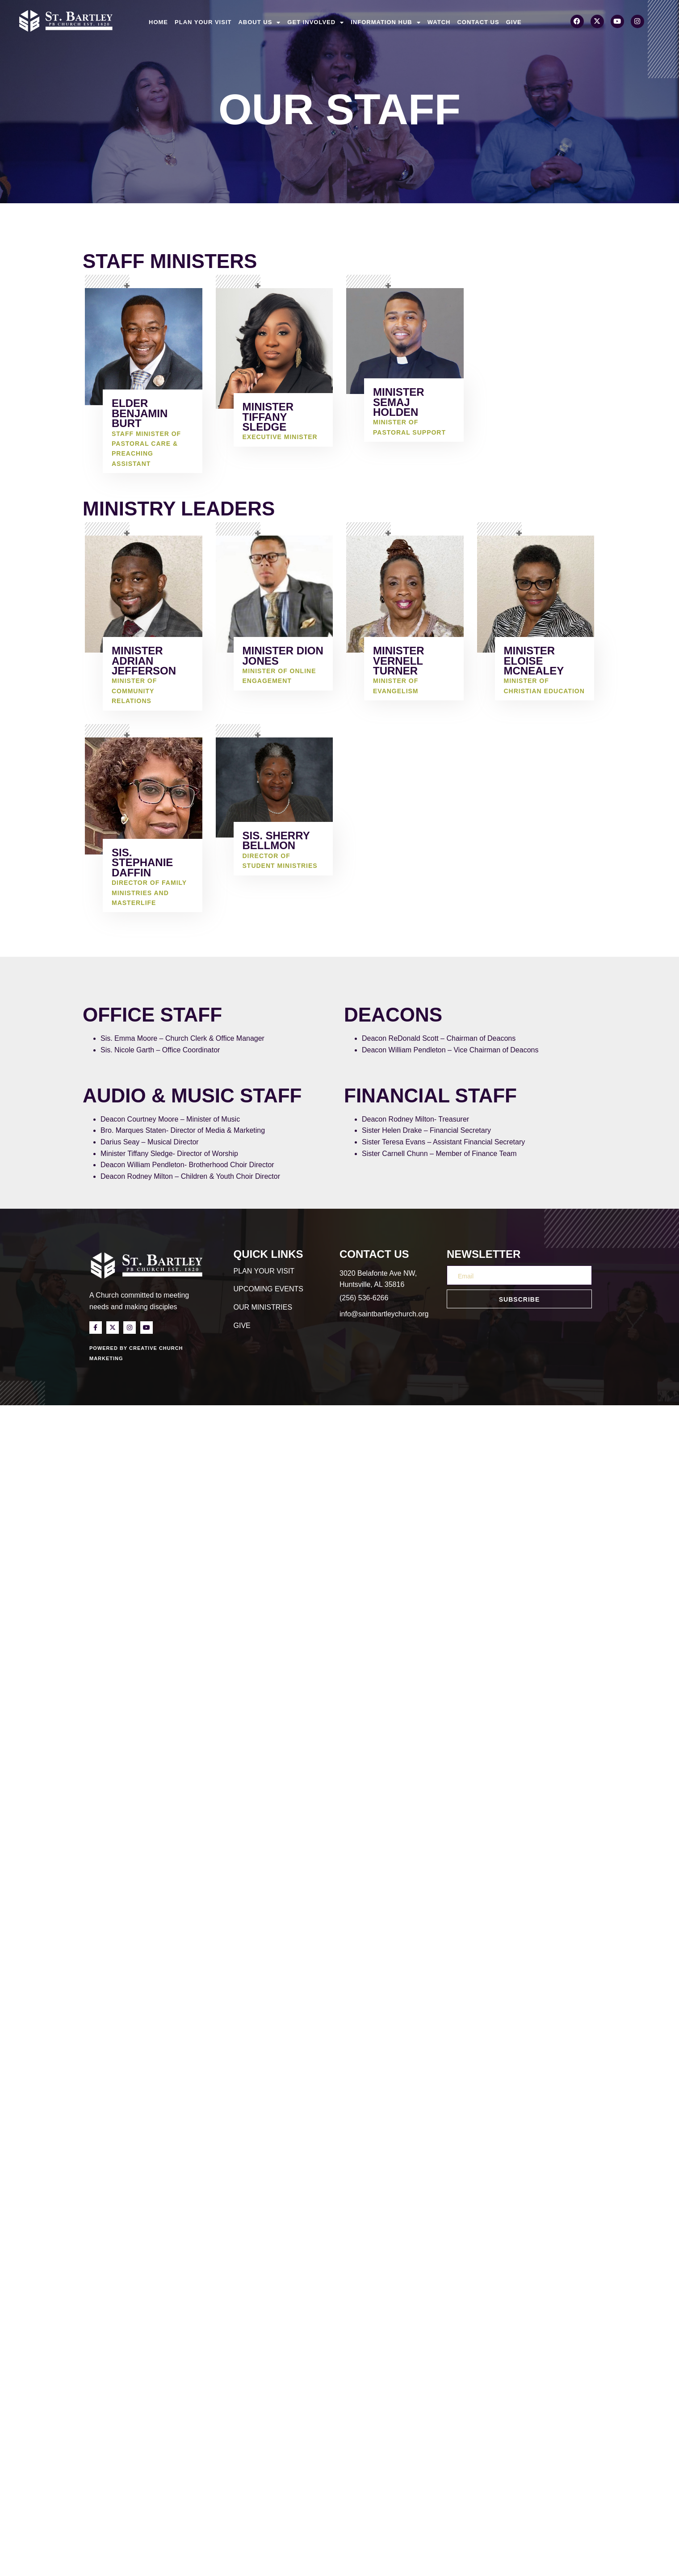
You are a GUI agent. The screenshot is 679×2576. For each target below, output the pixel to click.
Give (514, 22)
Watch (439, 22)
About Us (259, 22)
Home (158, 22)
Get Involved (315, 22)
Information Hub (386, 22)
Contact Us (478, 22)
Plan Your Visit (203, 22)
